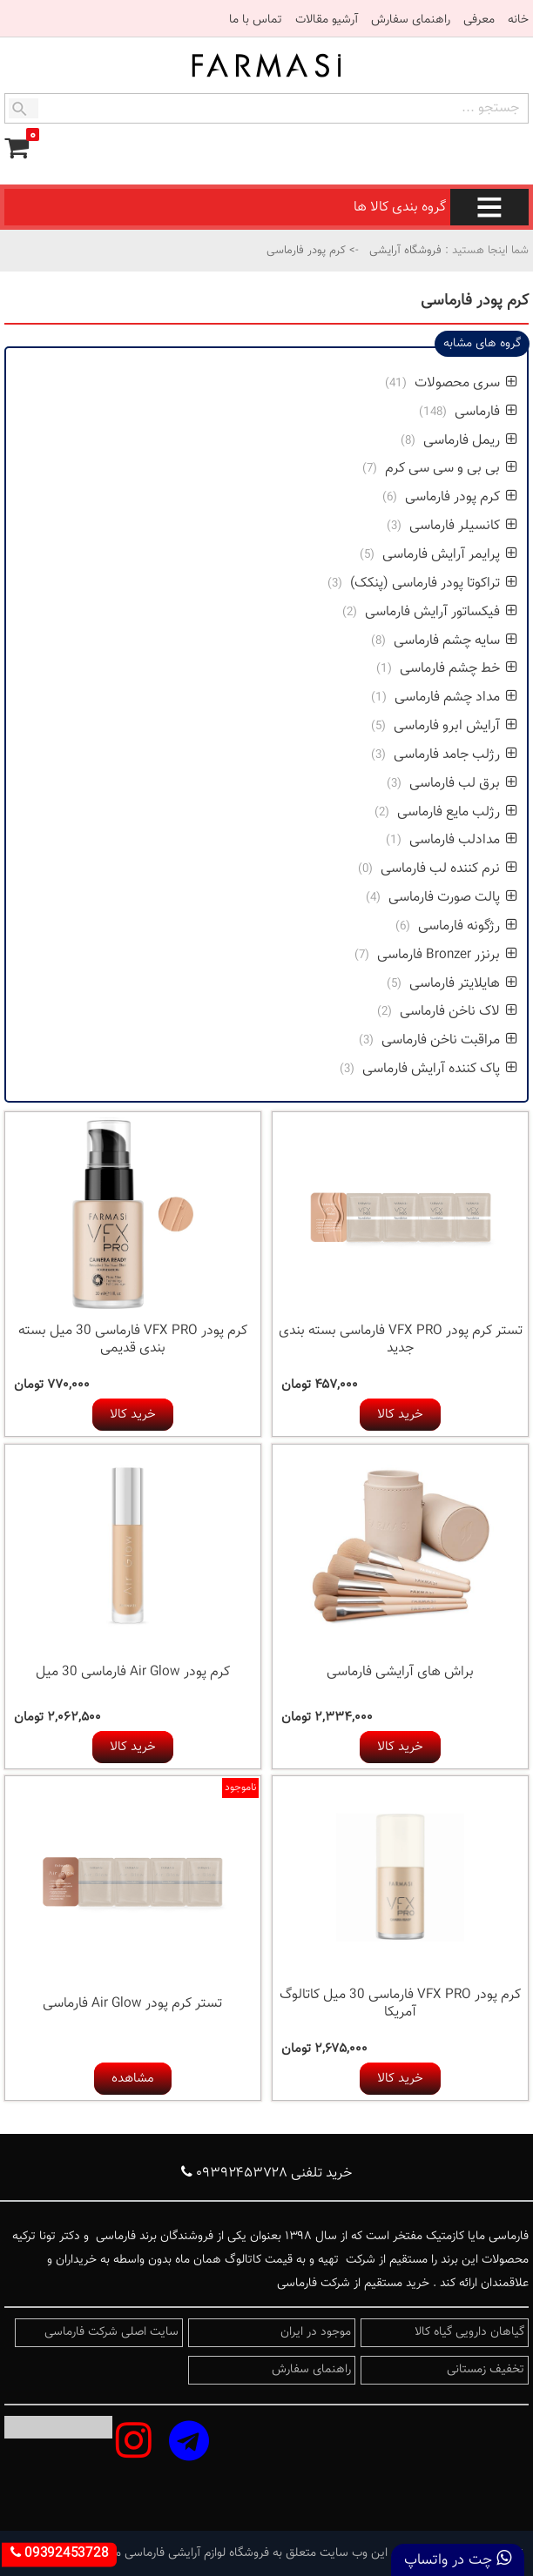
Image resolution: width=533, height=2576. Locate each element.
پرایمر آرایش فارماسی (448, 555)
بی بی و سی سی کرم (449, 469)
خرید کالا (400, 1415)
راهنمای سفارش (410, 20)
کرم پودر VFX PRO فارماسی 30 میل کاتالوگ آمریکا (400, 2003)
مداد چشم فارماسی (456, 697)
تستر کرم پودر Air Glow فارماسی (132, 2004)
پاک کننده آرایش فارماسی (439, 1069)
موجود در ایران (315, 2332)
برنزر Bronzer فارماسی (447, 955)
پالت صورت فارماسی (451, 898)
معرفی (479, 20)
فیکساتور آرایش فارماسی (441, 612)
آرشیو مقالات (326, 20)
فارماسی (484, 412)
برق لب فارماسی (463, 784)
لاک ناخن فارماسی (458, 1012)
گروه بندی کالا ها (441, 207)
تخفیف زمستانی (485, 2369)
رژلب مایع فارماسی (455, 812)
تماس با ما (255, 20)
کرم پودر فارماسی (461, 497)
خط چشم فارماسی (458, 669)
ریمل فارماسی (468, 441)
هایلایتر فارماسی (463, 984)
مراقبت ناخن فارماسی (449, 1040)
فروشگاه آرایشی (404, 250)
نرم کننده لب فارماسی (449, 869)
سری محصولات (464, 383)
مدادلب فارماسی (463, 840)
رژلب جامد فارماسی (455, 755)
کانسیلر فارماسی (463, 526)
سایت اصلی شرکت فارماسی (111, 2332)
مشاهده (132, 2079)
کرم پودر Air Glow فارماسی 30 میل (133, 1672)
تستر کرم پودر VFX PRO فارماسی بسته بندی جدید (401, 1339)
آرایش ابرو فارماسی (453, 726)
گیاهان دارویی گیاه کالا (469, 2332)
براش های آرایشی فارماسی (400, 1672)
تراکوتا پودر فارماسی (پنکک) (433, 583)
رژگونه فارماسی (467, 926)
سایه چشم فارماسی (455, 641)
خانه (518, 20)
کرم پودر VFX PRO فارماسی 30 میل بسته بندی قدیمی (132, 1339)
